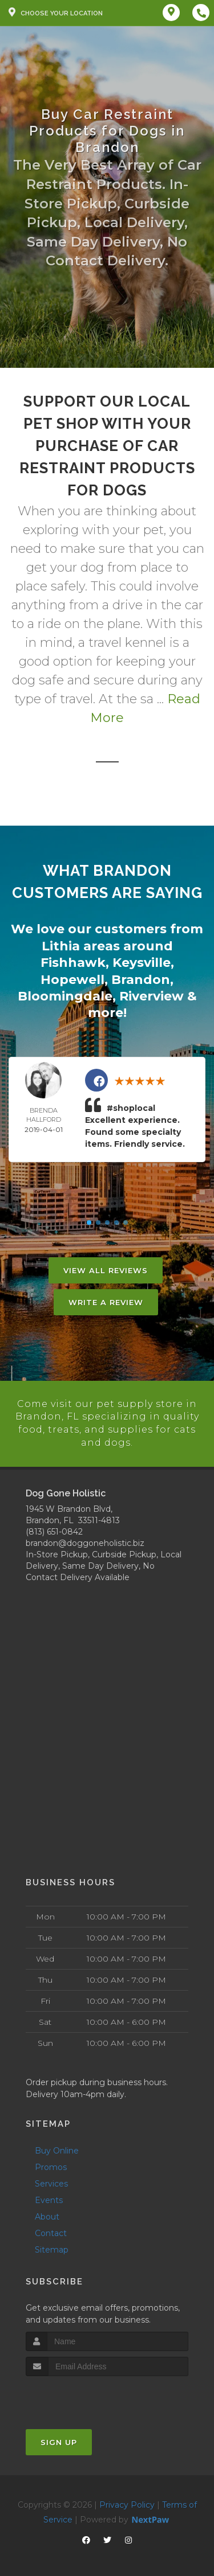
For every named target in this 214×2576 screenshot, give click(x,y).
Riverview (151, 994)
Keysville (141, 961)
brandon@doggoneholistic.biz (85, 1540)
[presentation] (86, 2394)
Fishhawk (73, 961)
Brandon (140, 978)
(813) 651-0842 (54, 1528)
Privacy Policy (127, 2502)
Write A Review (105, 1300)
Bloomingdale (65, 994)
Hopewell (72, 978)
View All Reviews (105, 1268)
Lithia (61, 945)
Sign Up (59, 2439)
